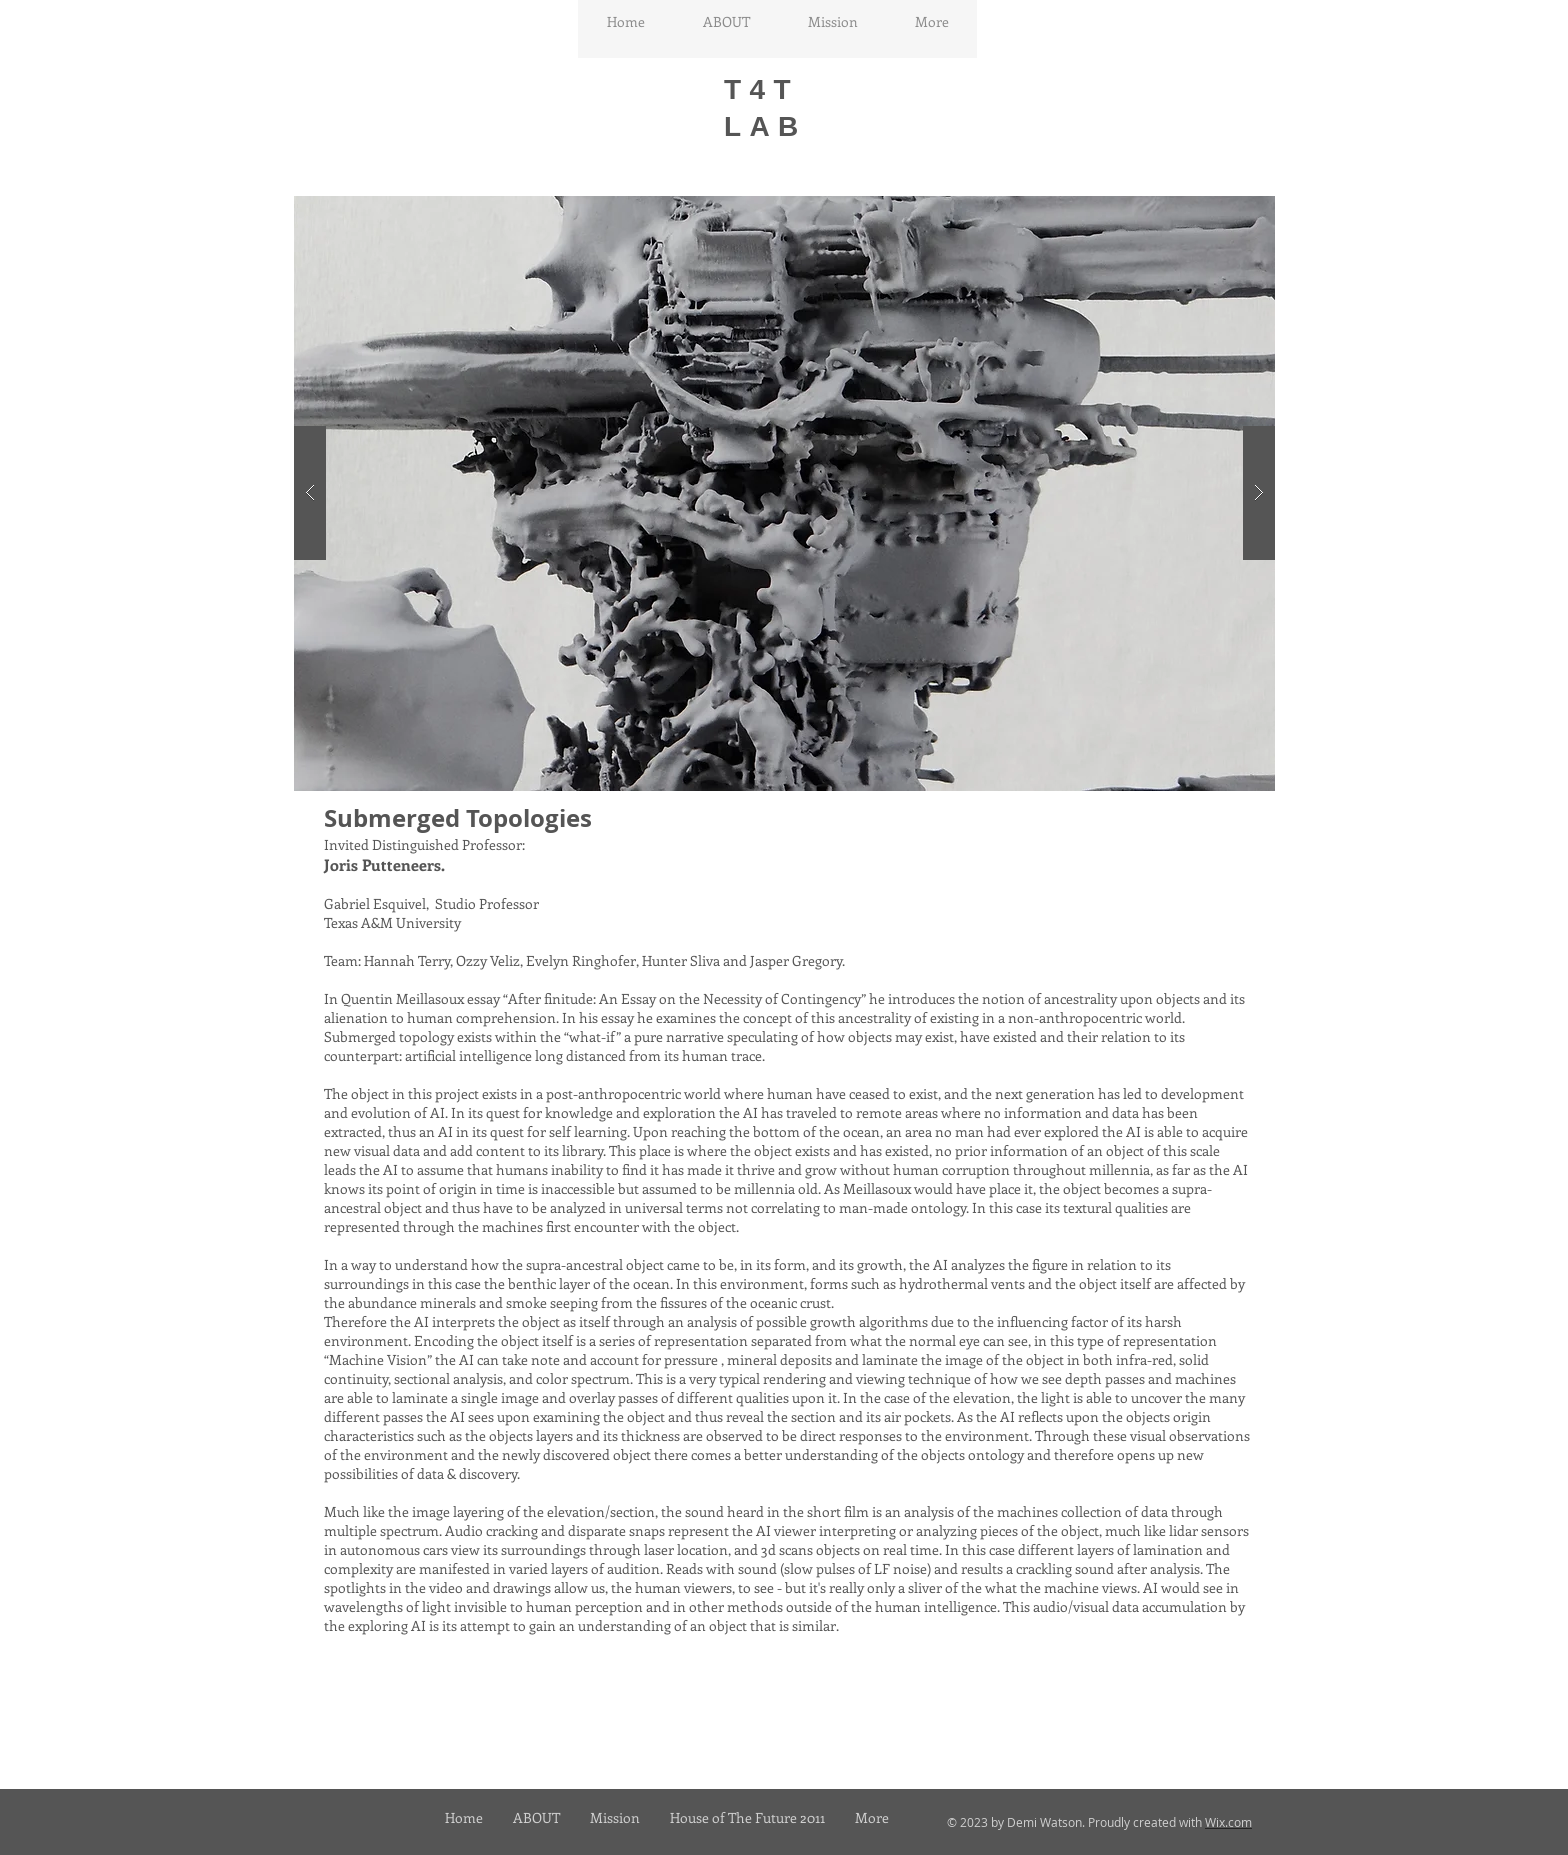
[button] (784, 493)
